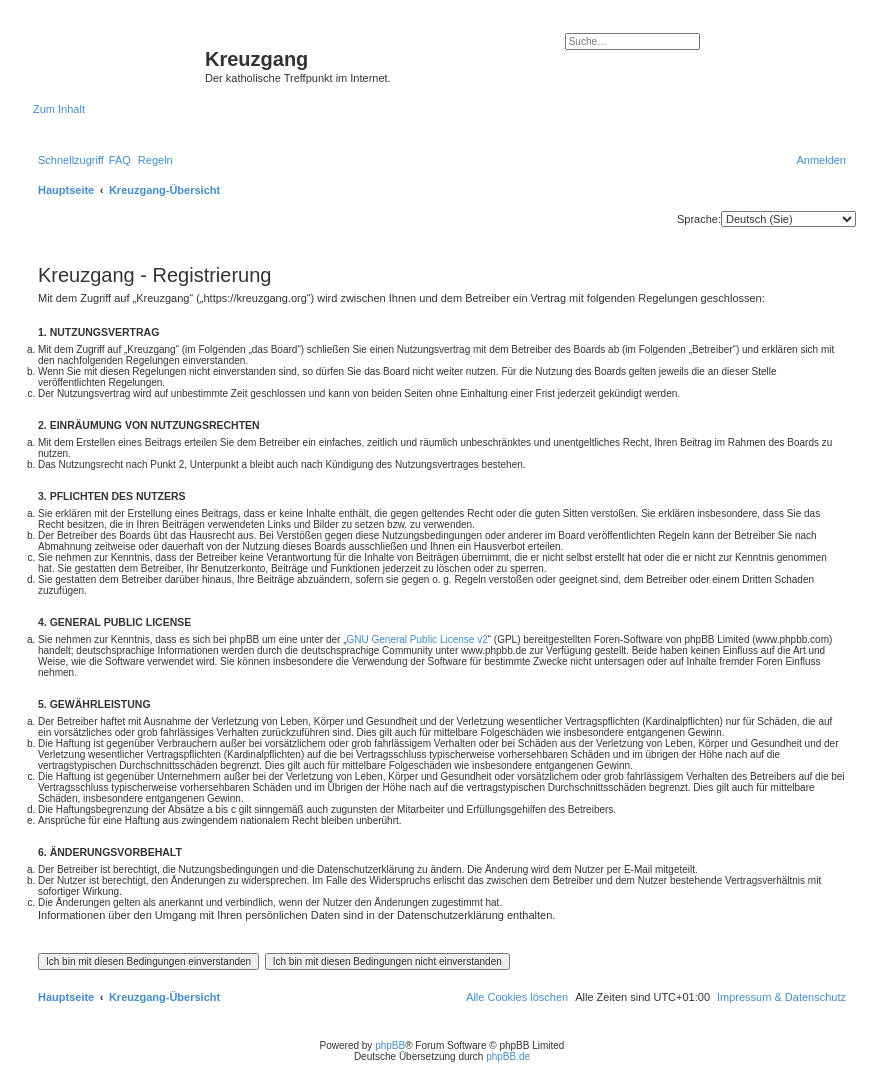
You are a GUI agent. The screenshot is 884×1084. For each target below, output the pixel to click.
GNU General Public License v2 (417, 639)
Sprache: (699, 219)
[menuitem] (120, 160)
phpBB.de (508, 1056)
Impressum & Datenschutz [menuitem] (781, 997)
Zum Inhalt (59, 109)
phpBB (390, 1045)
